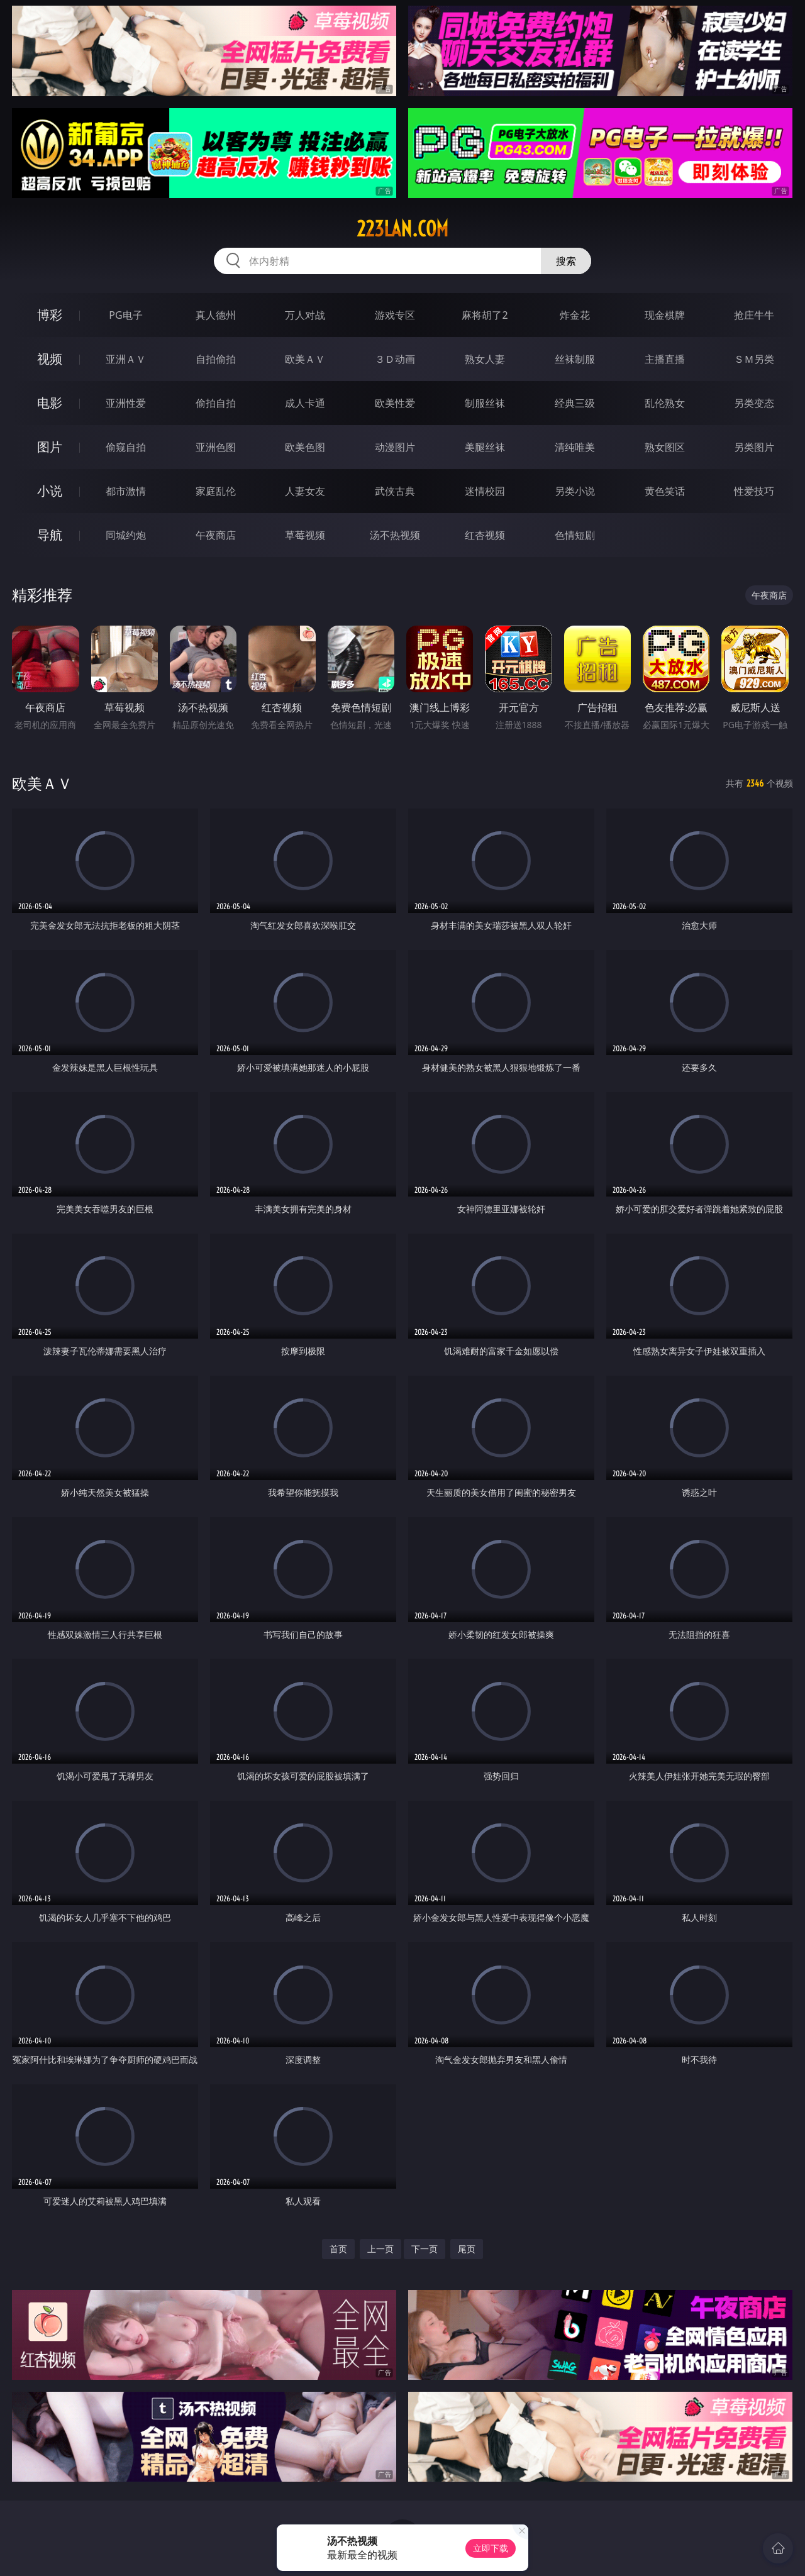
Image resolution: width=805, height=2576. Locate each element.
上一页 (380, 2249)
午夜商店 (216, 535)
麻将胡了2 (485, 315)
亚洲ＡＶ (126, 359)
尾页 (466, 2249)
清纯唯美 (575, 447)
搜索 (566, 261)
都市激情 (126, 491)
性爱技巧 (754, 491)
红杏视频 (485, 535)
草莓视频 (305, 535)
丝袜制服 (575, 359)
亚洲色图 (216, 447)
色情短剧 (575, 535)
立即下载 (490, 2548)
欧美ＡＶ (305, 359)
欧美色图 (305, 447)
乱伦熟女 (665, 403)
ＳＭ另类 (754, 359)
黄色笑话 (665, 491)
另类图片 (754, 447)
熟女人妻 (485, 359)
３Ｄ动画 (395, 359)
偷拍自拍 (216, 403)
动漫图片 (395, 447)
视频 (49, 358)
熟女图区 (665, 447)
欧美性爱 (395, 403)
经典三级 (575, 403)
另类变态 (754, 403)
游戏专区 (395, 315)
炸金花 (575, 315)
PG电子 (125, 315)
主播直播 (665, 359)
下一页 (424, 2249)
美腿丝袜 (485, 447)
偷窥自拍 (126, 447)
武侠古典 (395, 491)
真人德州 (216, 315)
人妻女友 (305, 491)
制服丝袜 (485, 403)
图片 (49, 446)
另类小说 (575, 491)
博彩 (49, 314)
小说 (49, 490)
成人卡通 (305, 403)
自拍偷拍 (216, 359)
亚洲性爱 (126, 403)
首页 (338, 2249)
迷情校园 (485, 491)
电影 (49, 402)
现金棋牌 (665, 315)
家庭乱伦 (216, 491)
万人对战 (305, 315)
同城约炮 (126, 535)
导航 (49, 534)
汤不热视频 (395, 535)
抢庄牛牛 (754, 315)
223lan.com (402, 228)
